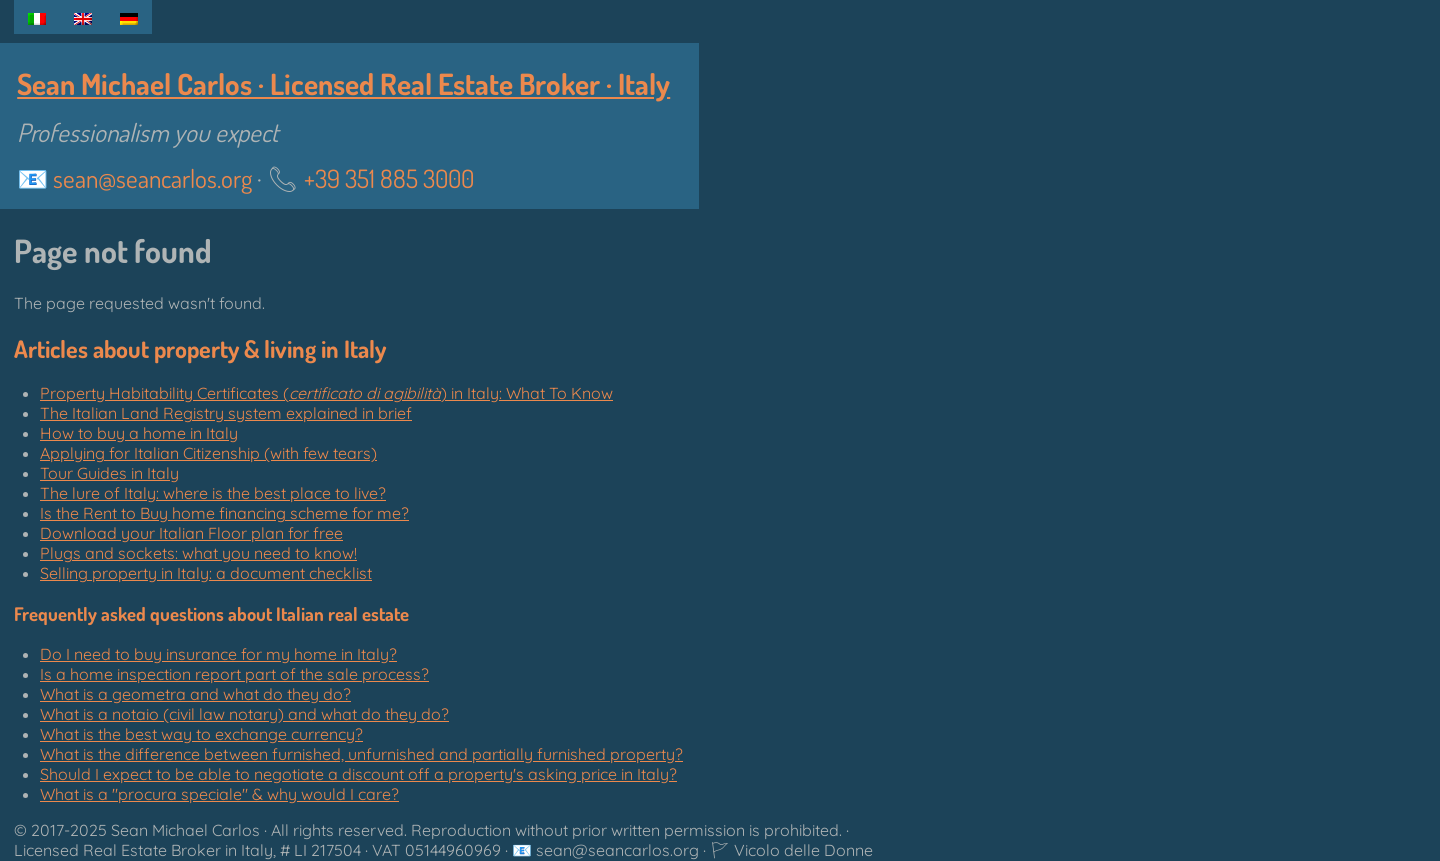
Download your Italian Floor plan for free (191, 533)
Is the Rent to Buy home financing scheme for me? (224, 513)
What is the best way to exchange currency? (201, 734)
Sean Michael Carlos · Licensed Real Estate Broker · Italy (343, 83)
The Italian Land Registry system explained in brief (226, 413)
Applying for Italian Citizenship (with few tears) (208, 453)
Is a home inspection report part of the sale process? (234, 674)
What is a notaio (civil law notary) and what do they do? (244, 714)
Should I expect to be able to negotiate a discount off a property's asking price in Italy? (358, 774)
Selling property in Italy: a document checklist (206, 573)
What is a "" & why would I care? (219, 794)
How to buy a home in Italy (139, 433)
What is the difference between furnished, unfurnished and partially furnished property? (361, 754)
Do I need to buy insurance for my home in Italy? (218, 654)
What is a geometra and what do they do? (195, 694)
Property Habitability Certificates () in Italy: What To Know (326, 393)
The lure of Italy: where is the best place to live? (213, 493)
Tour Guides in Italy (109, 473)
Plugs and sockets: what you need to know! (198, 553)
